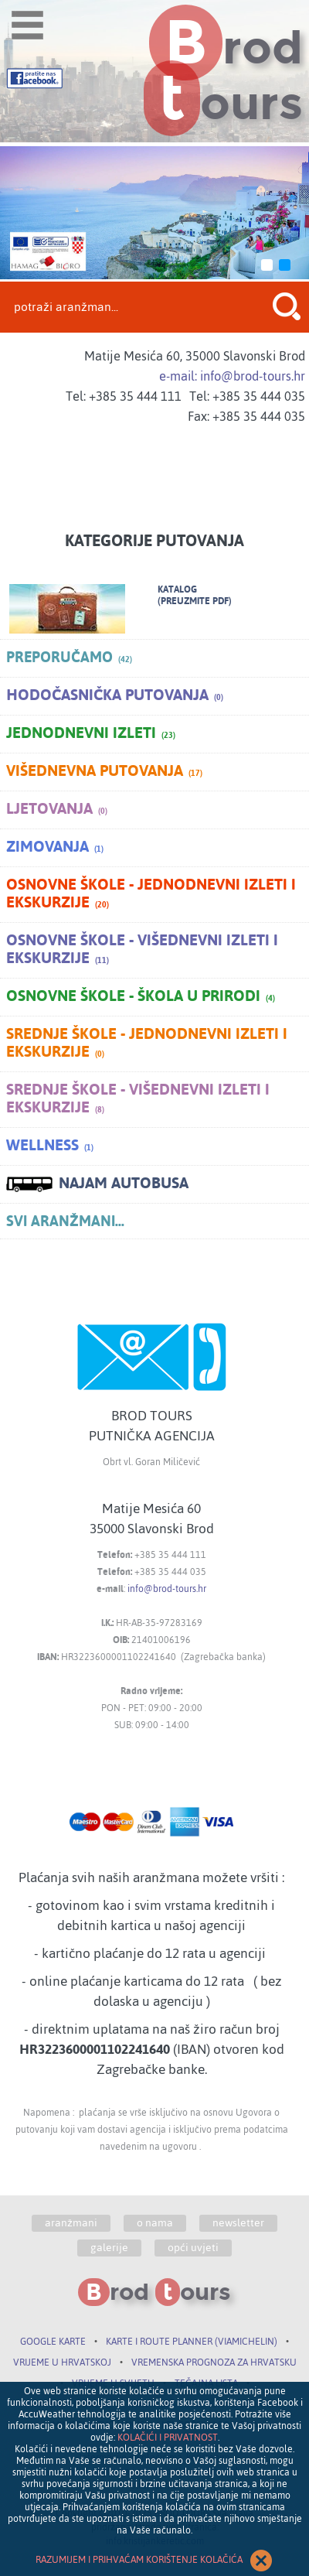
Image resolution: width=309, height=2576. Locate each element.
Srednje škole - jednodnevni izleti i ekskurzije (146, 1044)
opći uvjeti (193, 2248)
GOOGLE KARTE (53, 2341)
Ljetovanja (56, 810)
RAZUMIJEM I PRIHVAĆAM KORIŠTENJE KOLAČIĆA (154, 2560)
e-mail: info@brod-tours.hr (232, 376)
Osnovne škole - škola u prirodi (140, 997)
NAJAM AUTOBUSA (97, 1184)
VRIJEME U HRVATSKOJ (62, 2362)
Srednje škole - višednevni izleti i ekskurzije (138, 1100)
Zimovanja (55, 848)
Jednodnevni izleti (90, 734)
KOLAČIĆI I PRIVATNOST (167, 2438)
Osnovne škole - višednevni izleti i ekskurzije (142, 950)
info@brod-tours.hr (166, 1588)
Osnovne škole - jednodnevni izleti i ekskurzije (151, 895)
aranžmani (71, 2223)
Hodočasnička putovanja (114, 696)
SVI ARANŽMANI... (65, 1221)
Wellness (49, 1146)
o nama (155, 2223)
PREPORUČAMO (69, 658)
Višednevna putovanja (104, 772)
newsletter (238, 2223)
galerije (109, 2248)
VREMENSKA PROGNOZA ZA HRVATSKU (214, 2362)
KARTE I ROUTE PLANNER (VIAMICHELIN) (191, 2341)
